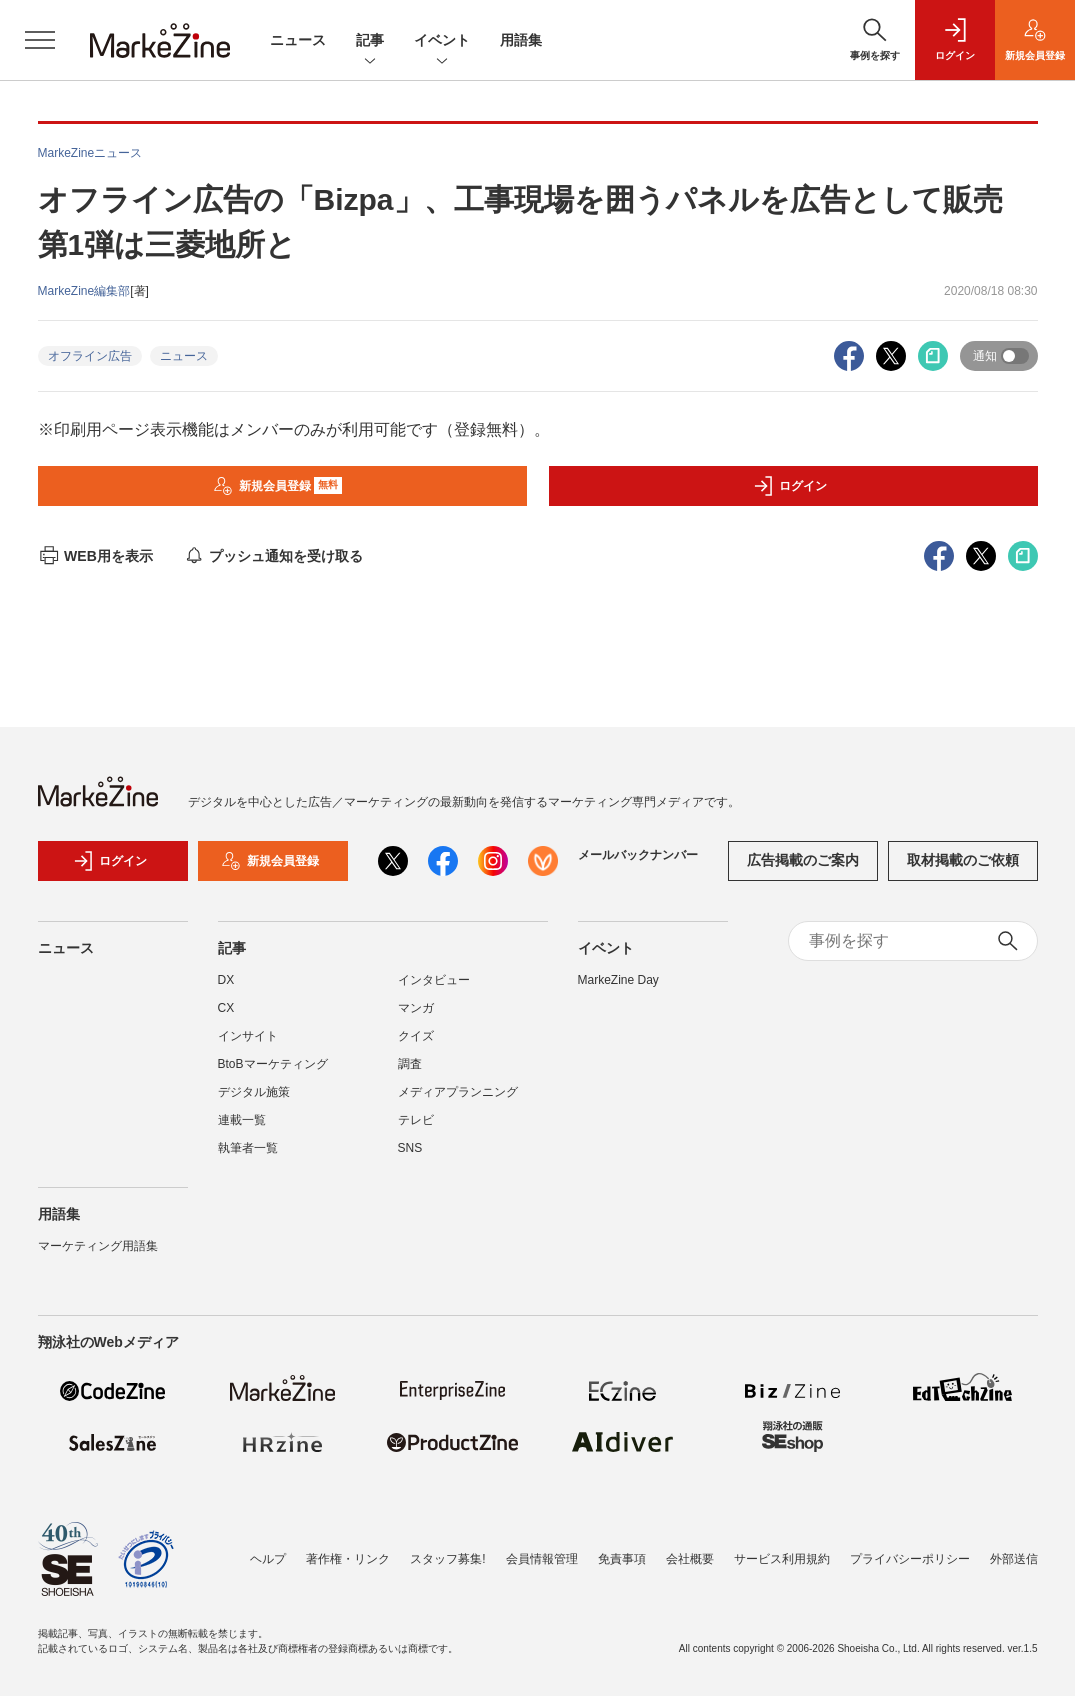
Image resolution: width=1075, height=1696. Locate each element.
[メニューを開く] (40, 40)
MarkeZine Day (618, 980)
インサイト (248, 1036)
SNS (410, 1148)
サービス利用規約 (782, 1559)
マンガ (416, 1008)
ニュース (298, 40)
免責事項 (622, 1559)
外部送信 (1014, 1559)
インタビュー (434, 980)
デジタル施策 (254, 1092)
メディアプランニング (458, 1092)
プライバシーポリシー (910, 1559)
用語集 (521, 40)
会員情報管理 (542, 1559)
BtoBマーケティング (273, 1064)
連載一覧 (242, 1120)
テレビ (416, 1120)
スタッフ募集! (447, 1559)
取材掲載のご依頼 (963, 860)
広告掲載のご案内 (803, 860)
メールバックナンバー (638, 855)
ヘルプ (268, 1559)
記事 (370, 41)
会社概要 (690, 1559)
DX (226, 980)
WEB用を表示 (95, 556)
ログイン (790, 486)
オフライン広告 (90, 356)
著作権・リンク (348, 1559)
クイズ (416, 1036)
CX (226, 1008)
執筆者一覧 (248, 1148)
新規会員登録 (277, 486)
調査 (410, 1064)
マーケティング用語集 (98, 1246)
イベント (442, 41)
